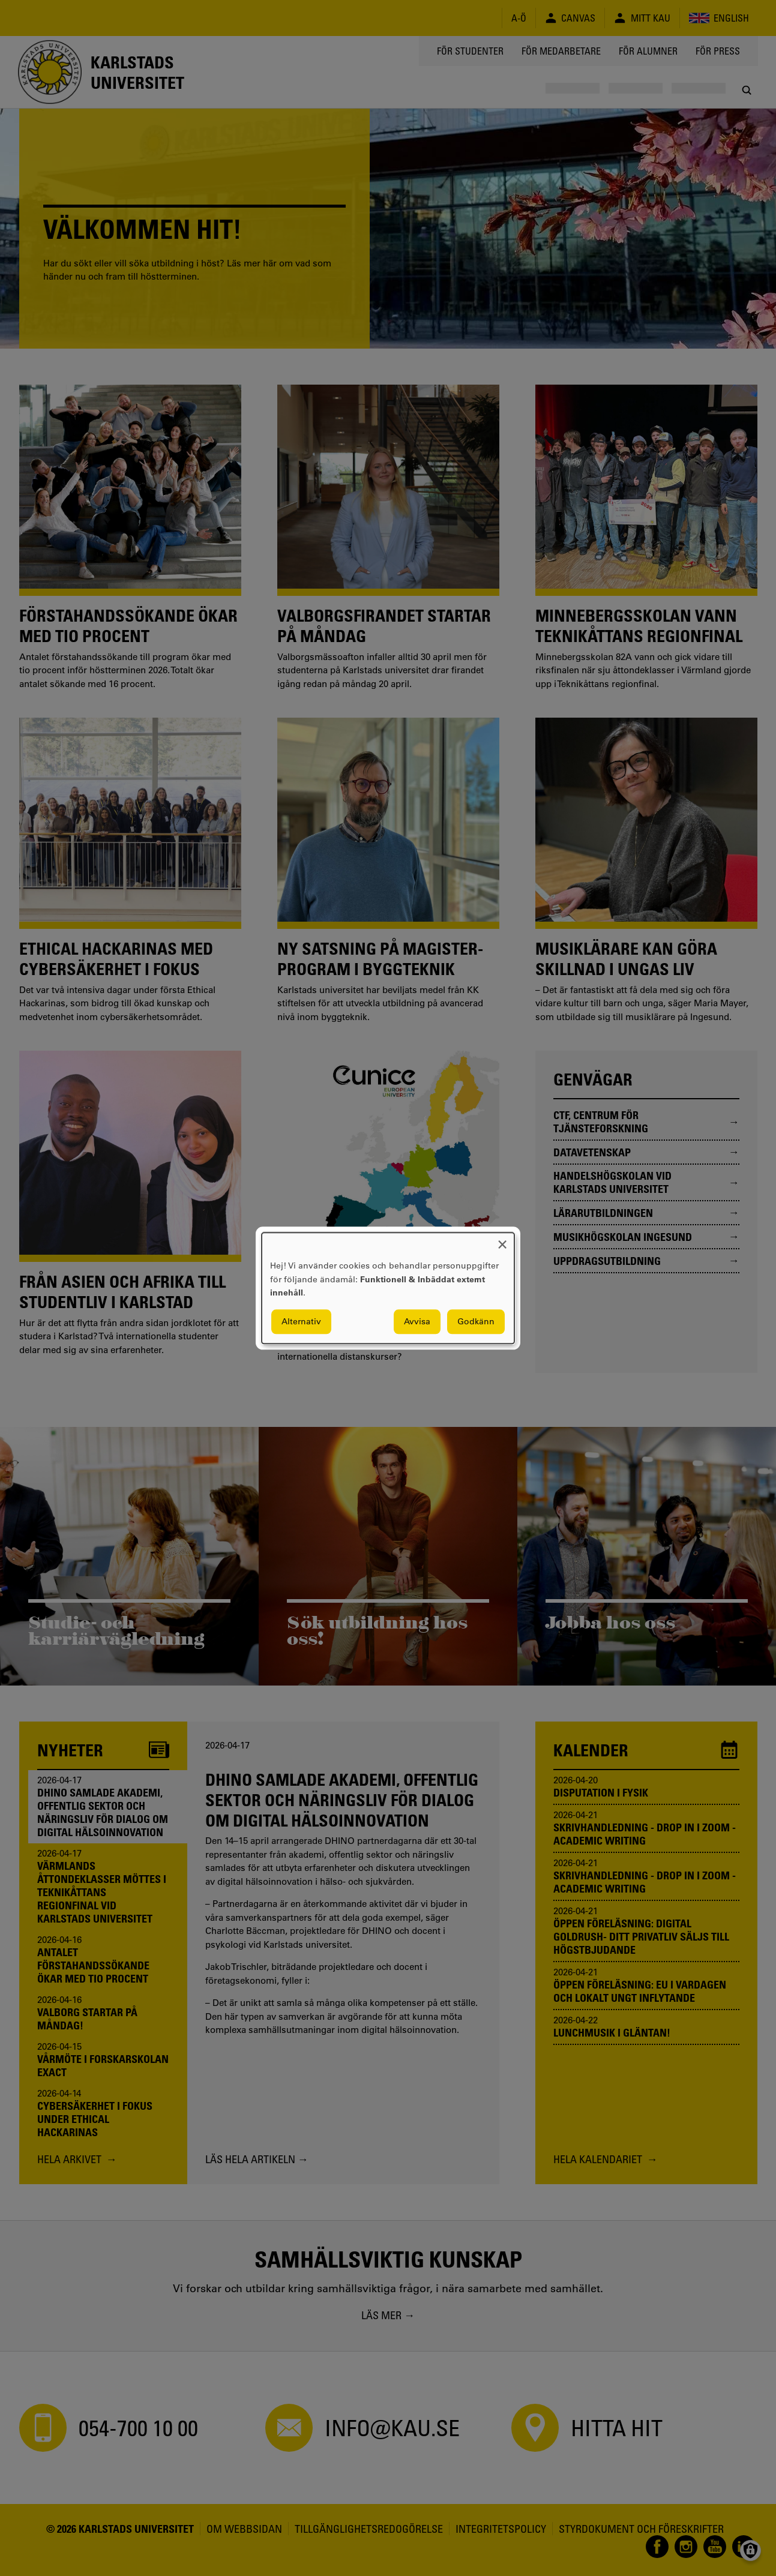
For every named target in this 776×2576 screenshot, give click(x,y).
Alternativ (301, 1321)
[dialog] (388, 1288)
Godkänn (476, 1321)
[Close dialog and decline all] (502, 1239)
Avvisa (417, 1321)
